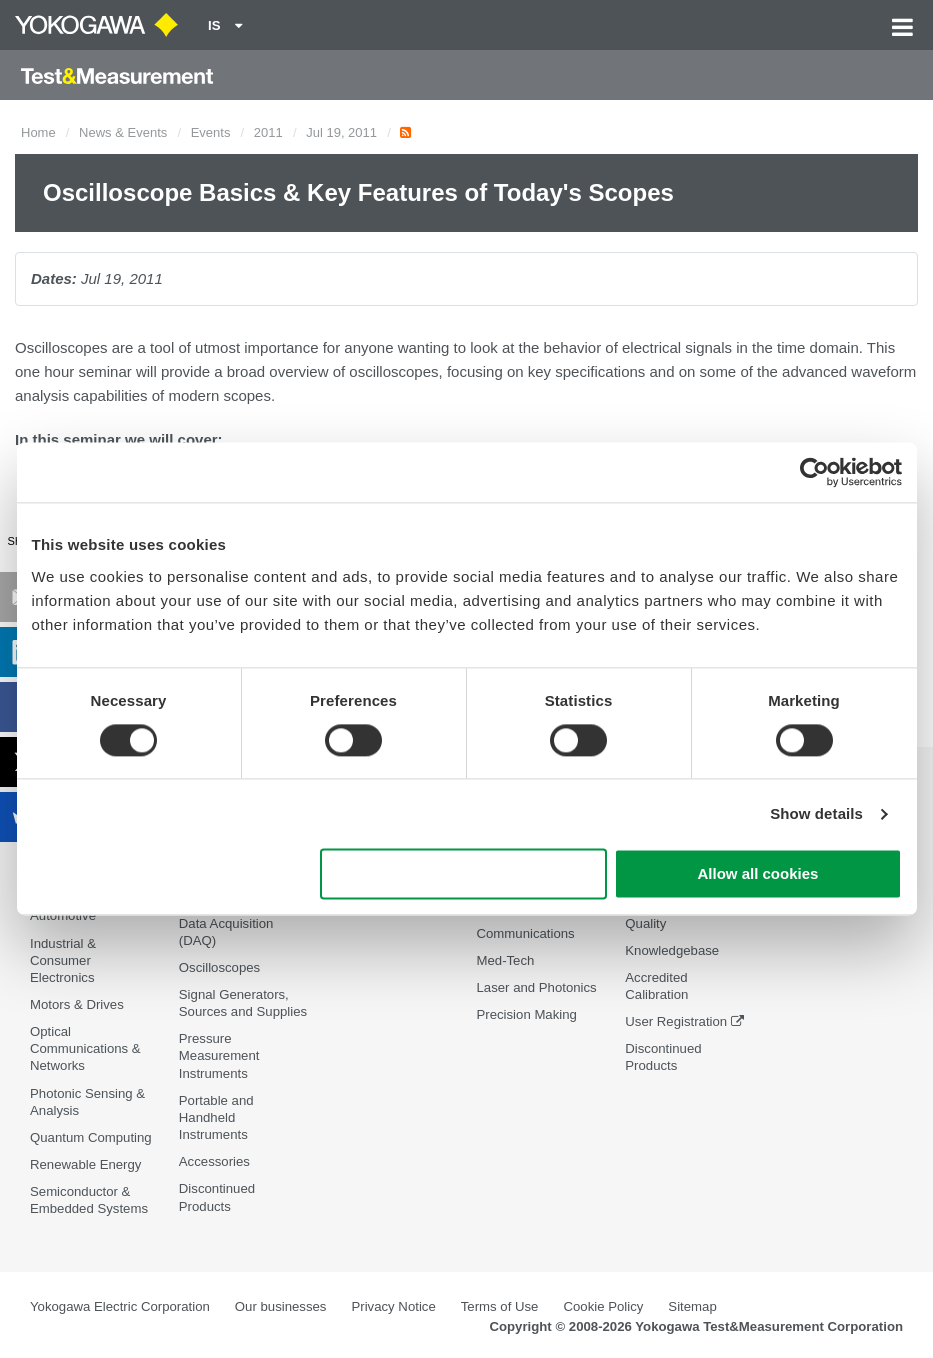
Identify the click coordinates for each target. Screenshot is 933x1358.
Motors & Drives (77, 1004)
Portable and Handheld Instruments (216, 1117)
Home (38, 132)
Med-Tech (505, 960)
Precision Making (526, 1014)
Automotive (63, 915)
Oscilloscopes (219, 967)
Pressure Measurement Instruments (219, 1055)
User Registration (676, 1021)
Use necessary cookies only (463, 874)
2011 (268, 132)
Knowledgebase (672, 950)
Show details (816, 813)
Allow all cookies (758, 874)
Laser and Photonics (536, 987)
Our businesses (281, 1306)
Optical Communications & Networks (85, 1048)
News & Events (123, 132)
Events (211, 132)
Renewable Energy (85, 1164)
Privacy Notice (393, 1306)
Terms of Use (500, 1306)
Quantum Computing (91, 1137)
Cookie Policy (603, 1306)
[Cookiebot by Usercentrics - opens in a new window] (814, 472)
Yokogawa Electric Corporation (120, 1306)
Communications (525, 933)
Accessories (214, 1161)
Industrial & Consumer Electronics (63, 960)
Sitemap (692, 1306)
